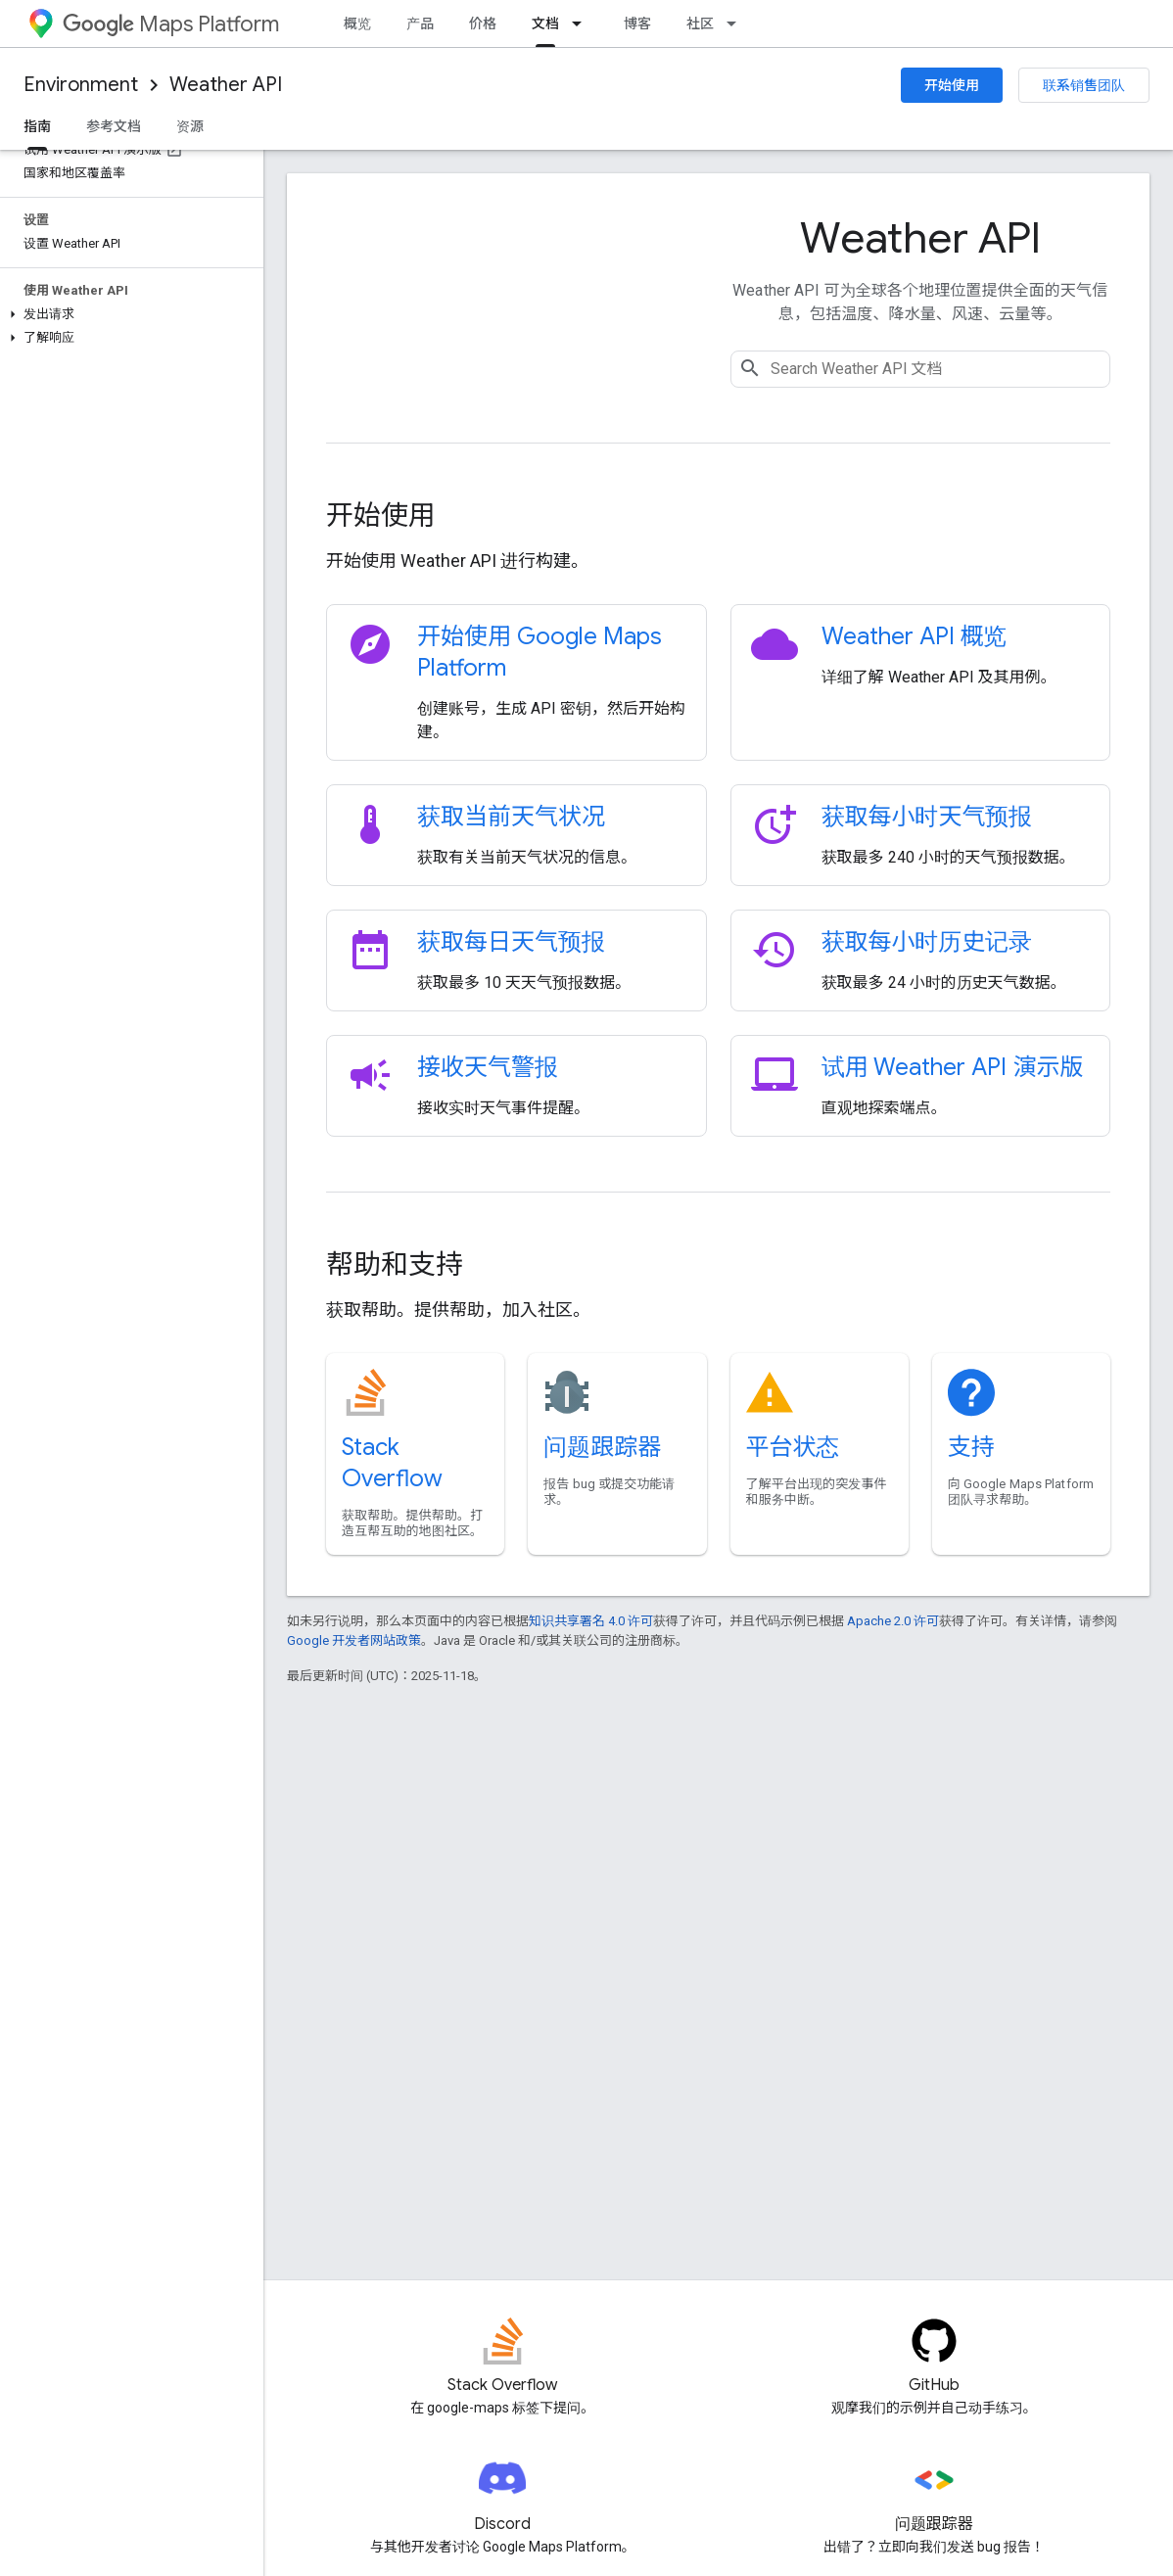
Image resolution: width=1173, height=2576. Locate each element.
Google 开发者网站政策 (354, 1640)
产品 (420, 23)
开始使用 (951, 85)
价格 (482, 23)
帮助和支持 (394, 1264)
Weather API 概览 (914, 636)
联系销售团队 (1084, 85)
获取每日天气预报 (511, 942)
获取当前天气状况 (511, 816)
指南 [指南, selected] (37, 126)
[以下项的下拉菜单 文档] (582, 23)
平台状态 (793, 1447)
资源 (190, 126)
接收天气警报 (487, 1067)
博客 (637, 23)
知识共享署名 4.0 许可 (591, 1621)
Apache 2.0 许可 (893, 1621)
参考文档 (113, 126)
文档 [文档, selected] (545, 23)
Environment (80, 84)
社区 (700, 23)
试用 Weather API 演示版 (952, 1067)
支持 (971, 1447)
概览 (357, 23)
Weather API (225, 84)
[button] (128, 314)
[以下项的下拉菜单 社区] (737, 23)
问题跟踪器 (602, 1447)
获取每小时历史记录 (927, 942)
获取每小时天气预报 (927, 816)
